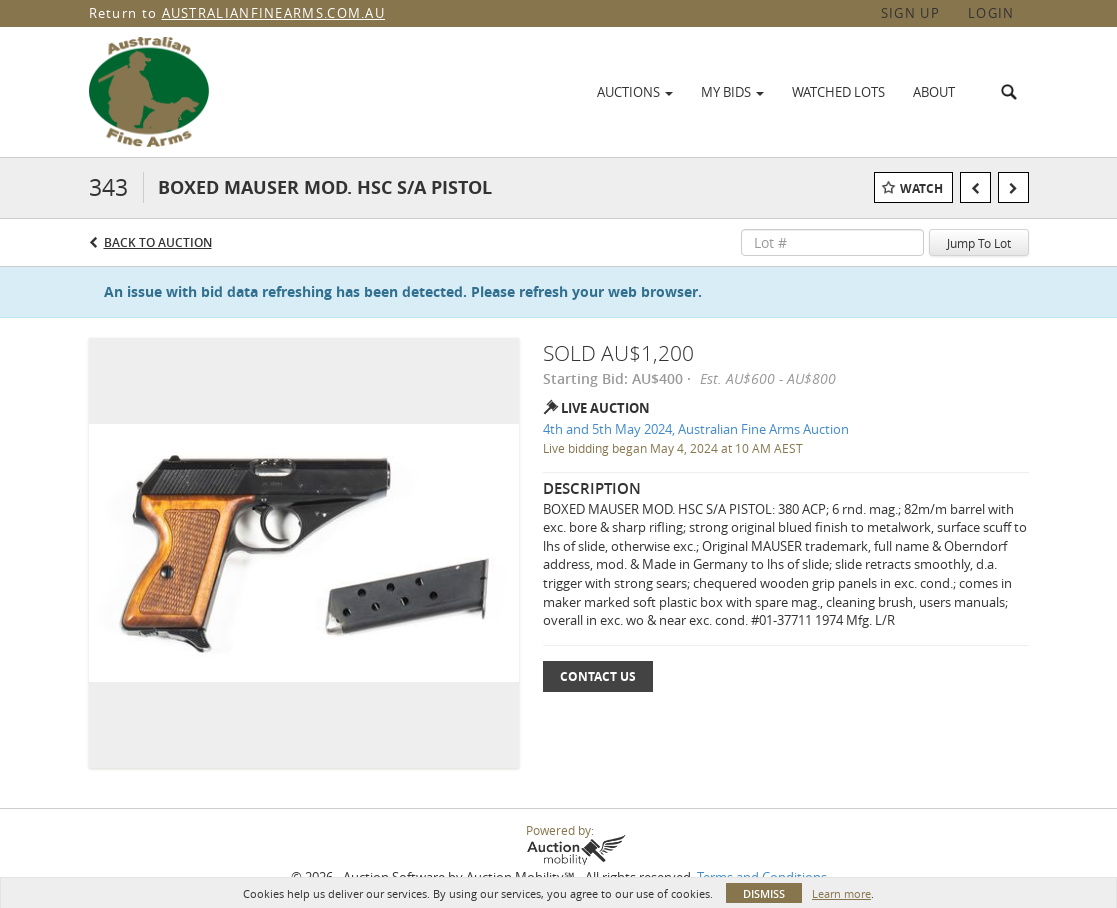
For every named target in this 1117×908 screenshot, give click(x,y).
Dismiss (764, 893)
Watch (921, 188)
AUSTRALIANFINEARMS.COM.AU (274, 13)
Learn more (841, 893)
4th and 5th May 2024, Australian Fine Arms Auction (696, 429)
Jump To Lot (979, 243)
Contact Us (598, 676)
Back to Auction (158, 242)
